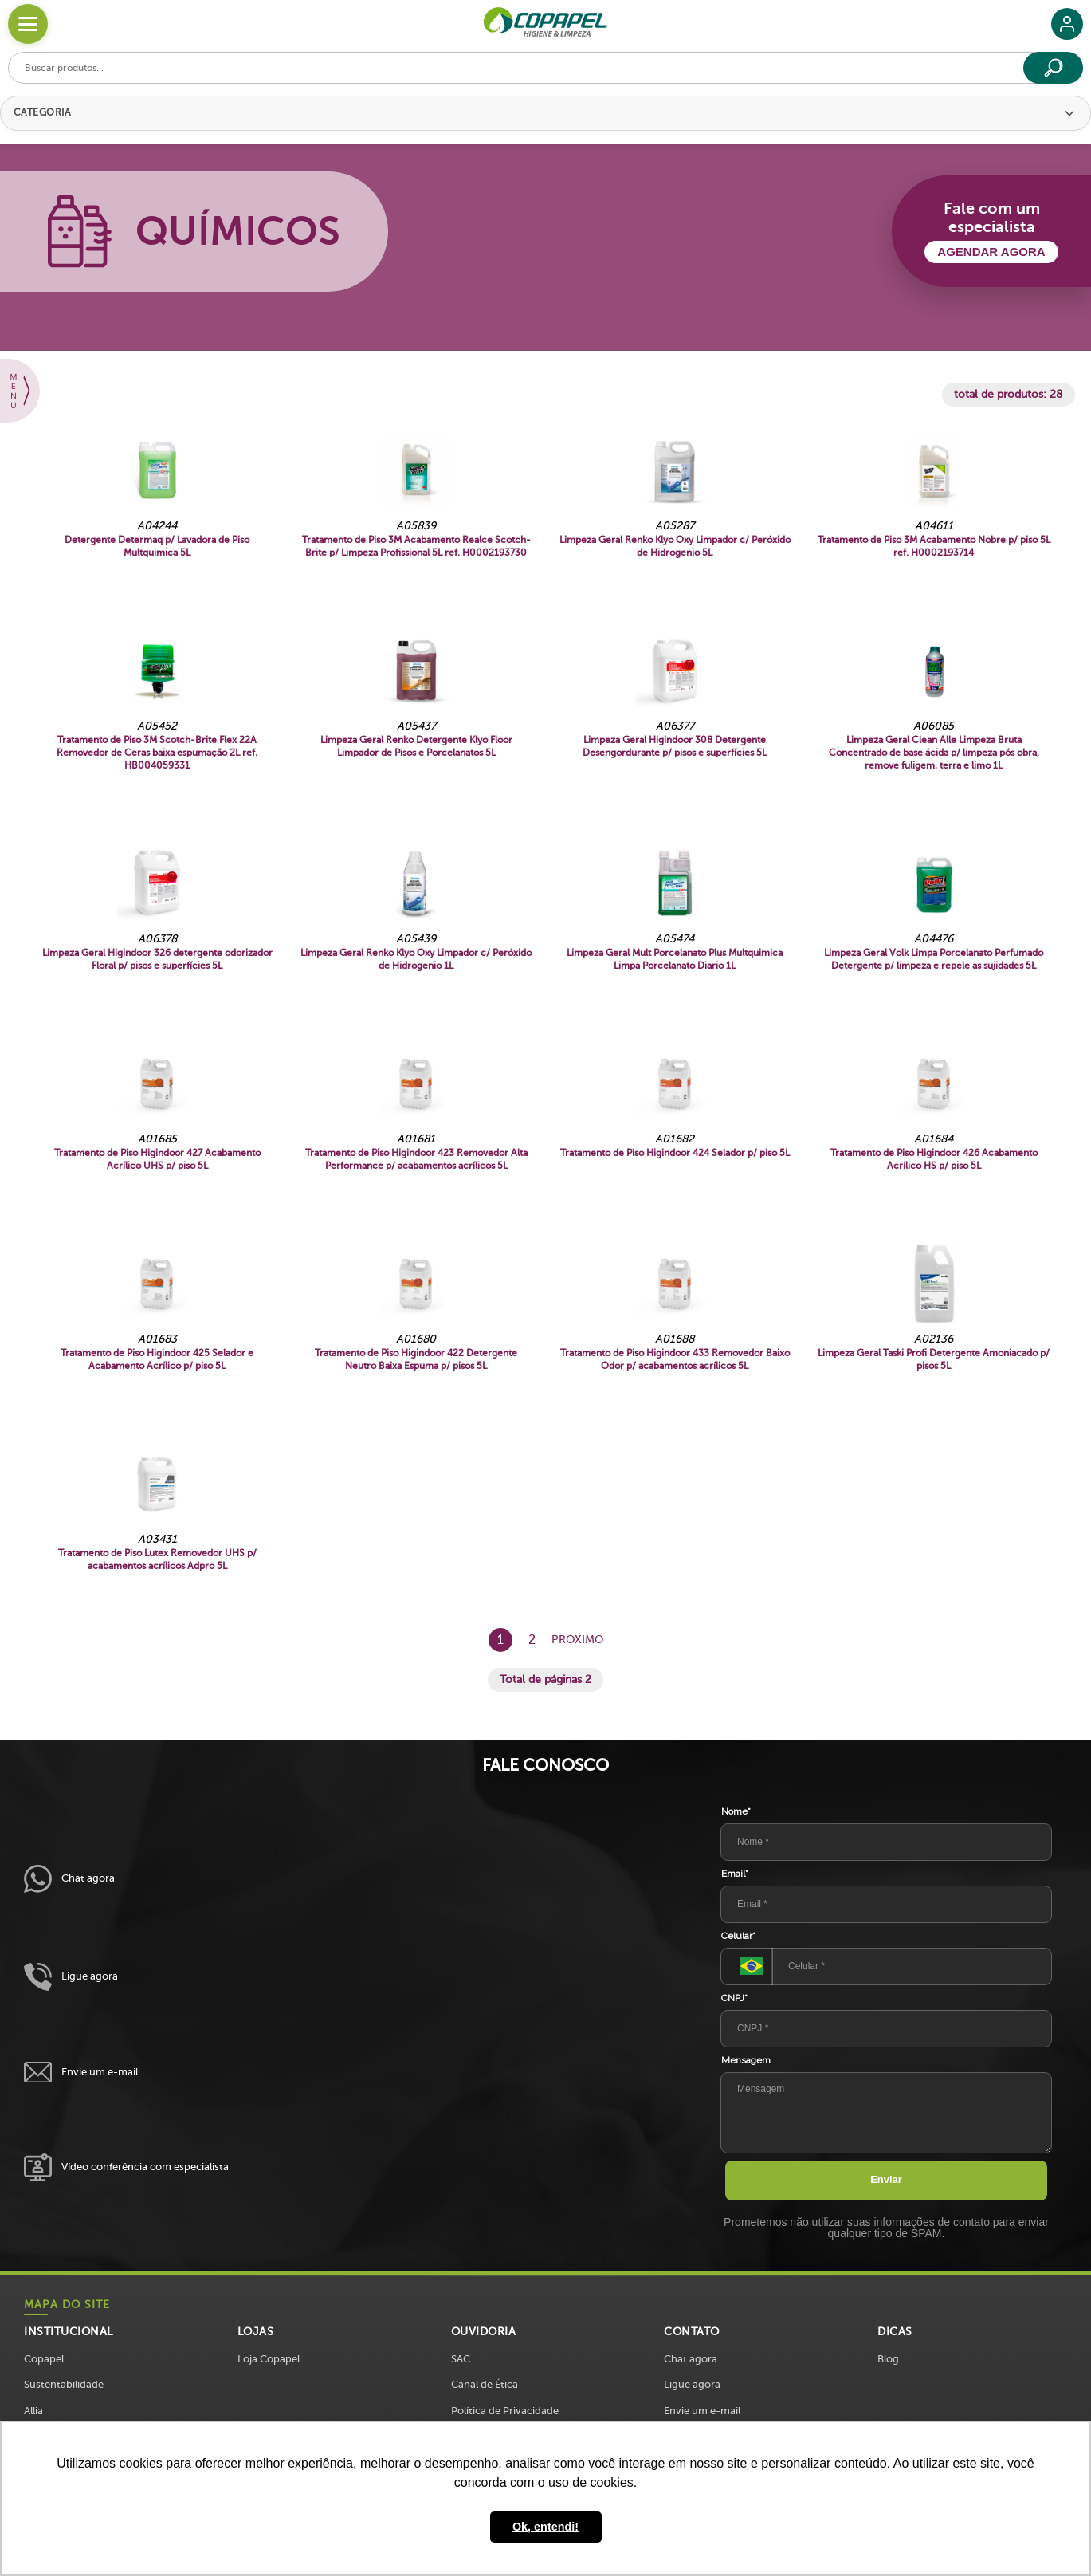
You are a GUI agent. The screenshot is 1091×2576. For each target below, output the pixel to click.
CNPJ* (734, 1998)
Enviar (886, 2179)
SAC (460, 2359)
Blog (888, 2359)
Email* (734, 1873)
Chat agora (69, 1879)
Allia (33, 2411)
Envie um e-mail (81, 2072)
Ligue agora (71, 1977)
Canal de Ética (484, 2384)
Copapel (44, 2359)
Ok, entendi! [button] (545, 2526)
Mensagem (746, 2060)
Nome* (736, 1811)
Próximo (577, 1640)
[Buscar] (1053, 68)
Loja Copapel (268, 2359)
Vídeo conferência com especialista (126, 2167)
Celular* (738, 1935)
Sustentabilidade (64, 2384)
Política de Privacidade (505, 2411)
